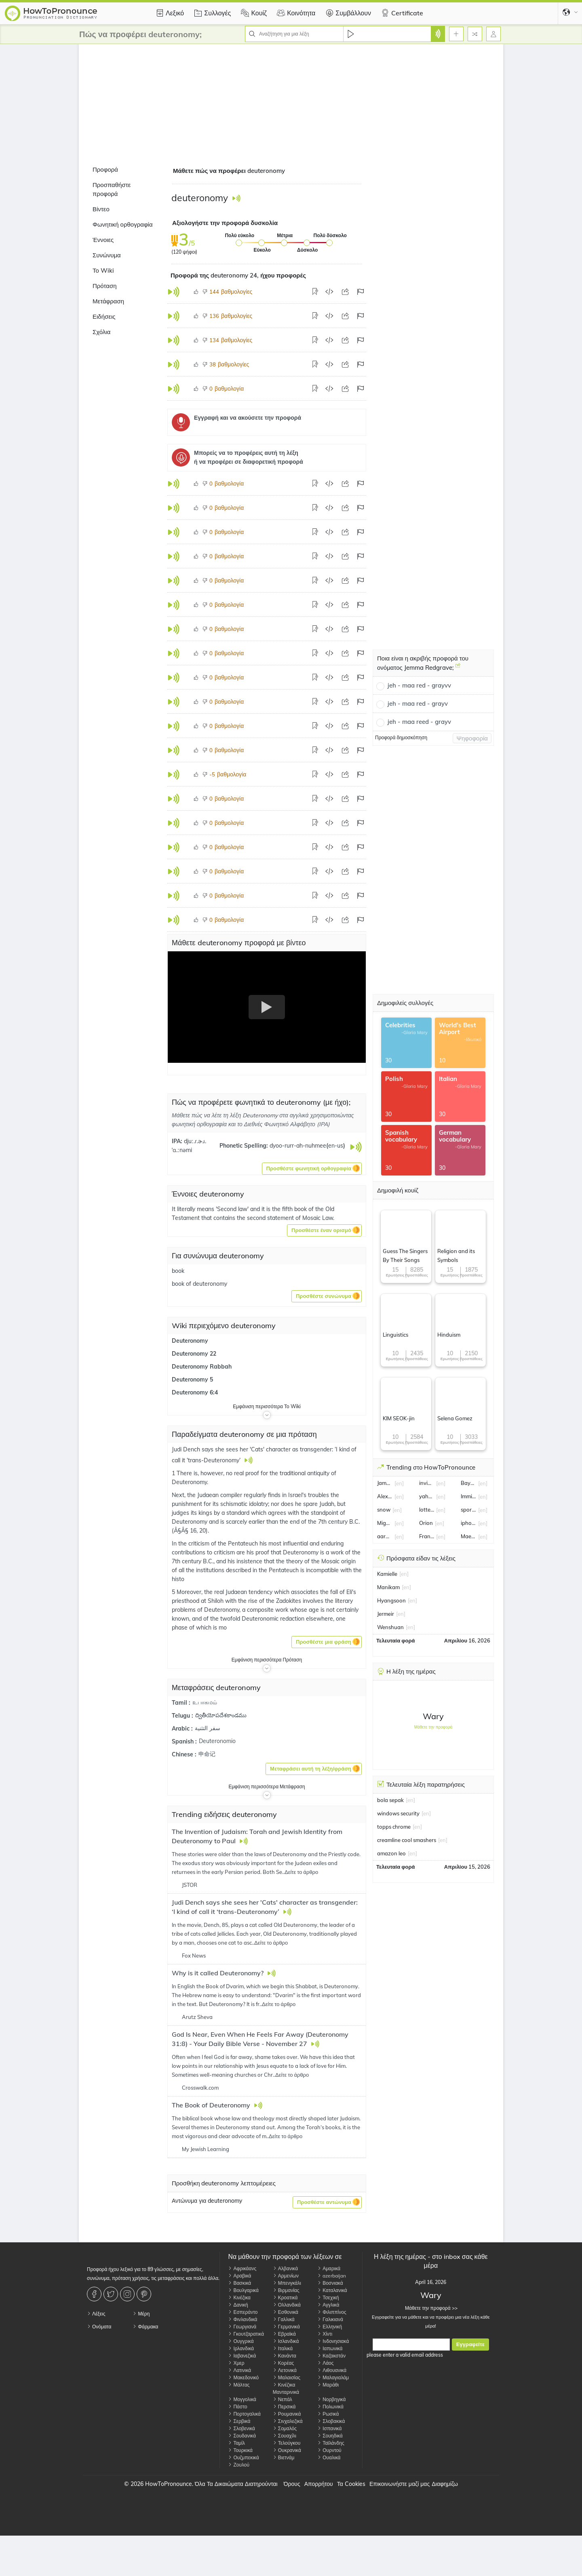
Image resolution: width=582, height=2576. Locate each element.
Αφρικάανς (242, 2268)
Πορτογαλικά (244, 2414)
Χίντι (324, 2334)
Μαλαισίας (286, 2377)
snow (383, 1509)
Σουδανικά (242, 2436)
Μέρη (141, 2314)
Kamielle (387, 1574)
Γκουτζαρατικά (246, 2334)
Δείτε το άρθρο (301, 1872)
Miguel (384, 1523)
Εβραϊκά (284, 2334)
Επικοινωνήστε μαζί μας (399, 2484)
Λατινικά (239, 2370)
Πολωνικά (330, 2407)
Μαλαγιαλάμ (333, 2377)
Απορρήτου (318, 2484)
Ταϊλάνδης (330, 2443)
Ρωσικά (328, 2414)
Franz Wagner (426, 1536)
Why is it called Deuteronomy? (218, 1973)
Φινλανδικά (242, 2319)
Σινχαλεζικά (288, 2421)
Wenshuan (390, 1627)
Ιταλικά (283, 2348)
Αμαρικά (328, 2268)
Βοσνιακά (330, 2283)
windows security (398, 1813)
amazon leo (391, 1853)
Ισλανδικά (286, 2341)
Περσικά (284, 2407)
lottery (426, 1509)
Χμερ (236, 2363)
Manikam (388, 1587)
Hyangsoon (391, 1600)
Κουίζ (253, 13)
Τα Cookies (351, 2484)
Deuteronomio (217, 1741)
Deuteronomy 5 (192, 1379)
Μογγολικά (242, 2399)
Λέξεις (96, 2314)
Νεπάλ (282, 2399)
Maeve (468, 1536)
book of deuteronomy (199, 1283)
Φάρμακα (145, 2327)
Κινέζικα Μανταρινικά (286, 2388)
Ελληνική (329, 2327)
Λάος (325, 2363)
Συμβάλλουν (347, 13)
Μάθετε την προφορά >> (430, 2308)
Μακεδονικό (243, 2377)
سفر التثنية (207, 1728)
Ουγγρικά (240, 2341)
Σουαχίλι (284, 2436)
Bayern (468, 1483)
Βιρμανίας (286, 2290)
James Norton (384, 1483)
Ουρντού (329, 2450)
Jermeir (385, 1614)
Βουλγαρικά (243, 2290)
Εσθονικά (285, 2312)
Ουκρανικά (287, 2450)
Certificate (401, 13)
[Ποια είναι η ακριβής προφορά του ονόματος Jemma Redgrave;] (457, 668)
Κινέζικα (239, 2297)
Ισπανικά (329, 2428)
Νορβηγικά (331, 2399)
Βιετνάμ (284, 2457)
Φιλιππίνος (331, 2312)
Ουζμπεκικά (243, 2457)
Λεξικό (169, 13)
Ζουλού (238, 2465)
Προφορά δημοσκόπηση (401, 737)
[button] (312, 1169)
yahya (426, 1496)
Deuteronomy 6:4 (195, 1392)
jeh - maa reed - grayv (419, 721)
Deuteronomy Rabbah (202, 1366)
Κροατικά (285, 2297)
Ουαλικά (328, 2457)
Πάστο (237, 2407)
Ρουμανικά (287, 2414)
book (178, 1270)
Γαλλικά (284, 2319)
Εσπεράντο (242, 2312)
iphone (468, 1523)
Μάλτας (238, 2385)
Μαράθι (328, 2385)
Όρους (292, 2484)
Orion (426, 1523)
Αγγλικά (328, 2305)
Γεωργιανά (242, 2327)
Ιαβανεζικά (242, 2356)
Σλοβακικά (331, 2421)
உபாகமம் (204, 1702)
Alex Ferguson (384, 1496)
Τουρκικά (240, 2450)
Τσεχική (328, 2297)
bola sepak (390, 1800)
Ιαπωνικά (329, 2348)
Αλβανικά (285, 2268)
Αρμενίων (286, 2276)
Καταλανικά (332, 2290)
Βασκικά (239, 2283)
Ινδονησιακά (333, 2341)
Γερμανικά (286, 2327)
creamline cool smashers (406, 1840)
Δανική (238, 2305)
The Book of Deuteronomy (212, 2105)
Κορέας (283, 2363)
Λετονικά (285, 2370)
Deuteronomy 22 (194, 1353)
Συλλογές (211, 13)
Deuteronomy (190, 1340)
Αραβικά (239, 2276)
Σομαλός (285, 2428)
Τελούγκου (287, 2443)
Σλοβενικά (241, 2428)
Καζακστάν (331, 2356)
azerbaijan (331, 2276)
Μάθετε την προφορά (433, 1727)
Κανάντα (284, 2356)
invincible (426, 1483)
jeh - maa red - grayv (418, 703)
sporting (468, 1509)
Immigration (468, 1496)
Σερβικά (239, 2421)
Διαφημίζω (445, 2484)
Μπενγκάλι (287, 2283)
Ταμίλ (236, 2443)
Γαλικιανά (330, 2319)
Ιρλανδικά (241, 2348)
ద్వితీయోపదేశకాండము (221, 1715)
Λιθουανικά (331, 2370)
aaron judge (384, 1536)
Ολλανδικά (287, 2305)
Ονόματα (99, 2327)
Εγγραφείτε (470, 2344)
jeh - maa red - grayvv (419, 685)
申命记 (206, 1754)
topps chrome (394, 1826)
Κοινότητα (295, 13)
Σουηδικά (329, 2436)
